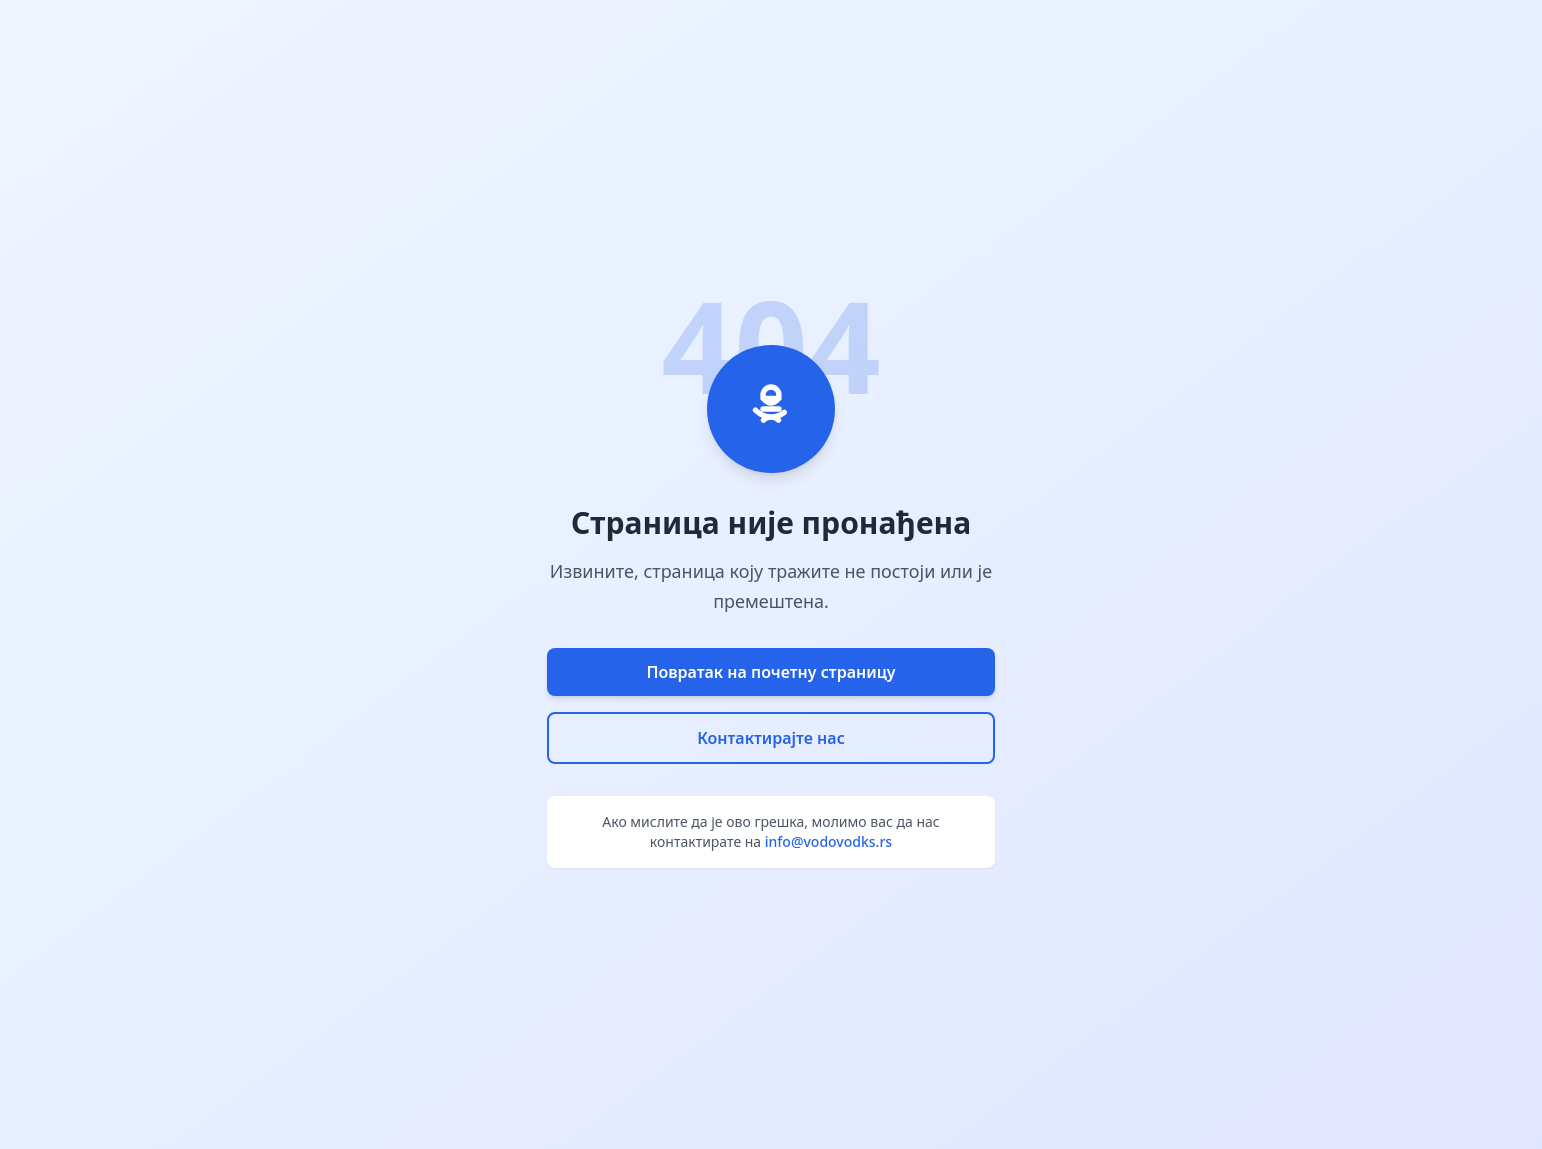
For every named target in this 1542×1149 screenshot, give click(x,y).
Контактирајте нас (771, 738)
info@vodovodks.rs (828, 841)
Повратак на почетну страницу (770, 672)
